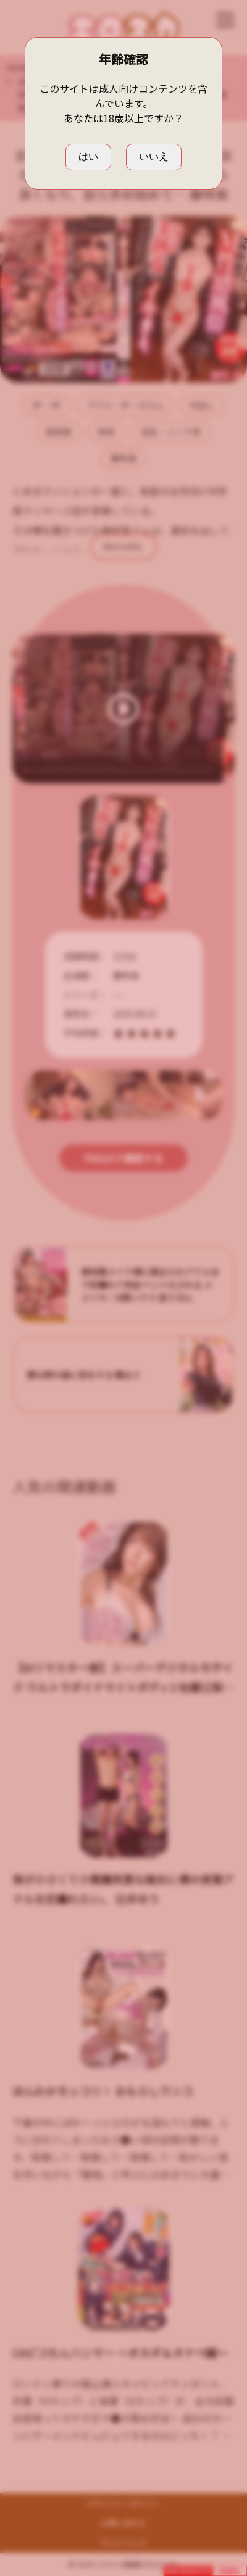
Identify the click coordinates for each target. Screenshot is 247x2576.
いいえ (154, 156)
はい (88, 156)
